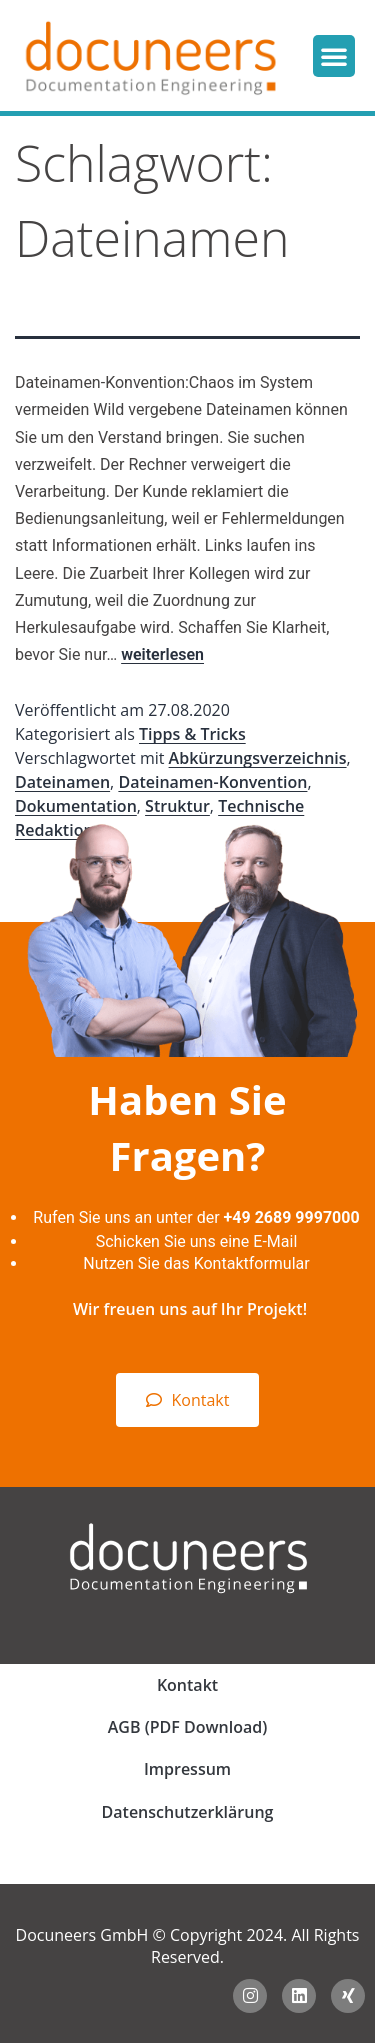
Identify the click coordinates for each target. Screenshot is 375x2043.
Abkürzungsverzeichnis (258, 758)
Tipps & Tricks (192, 734)
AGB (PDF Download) (187, 1727)
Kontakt (187, 1685)
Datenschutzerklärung (188, 1812)
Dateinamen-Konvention (212, 782)
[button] (334, 56)
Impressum (187, 1769)
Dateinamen (62, 782)
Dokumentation (76, 806)
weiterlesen (162, 654)
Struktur (177, 806)
